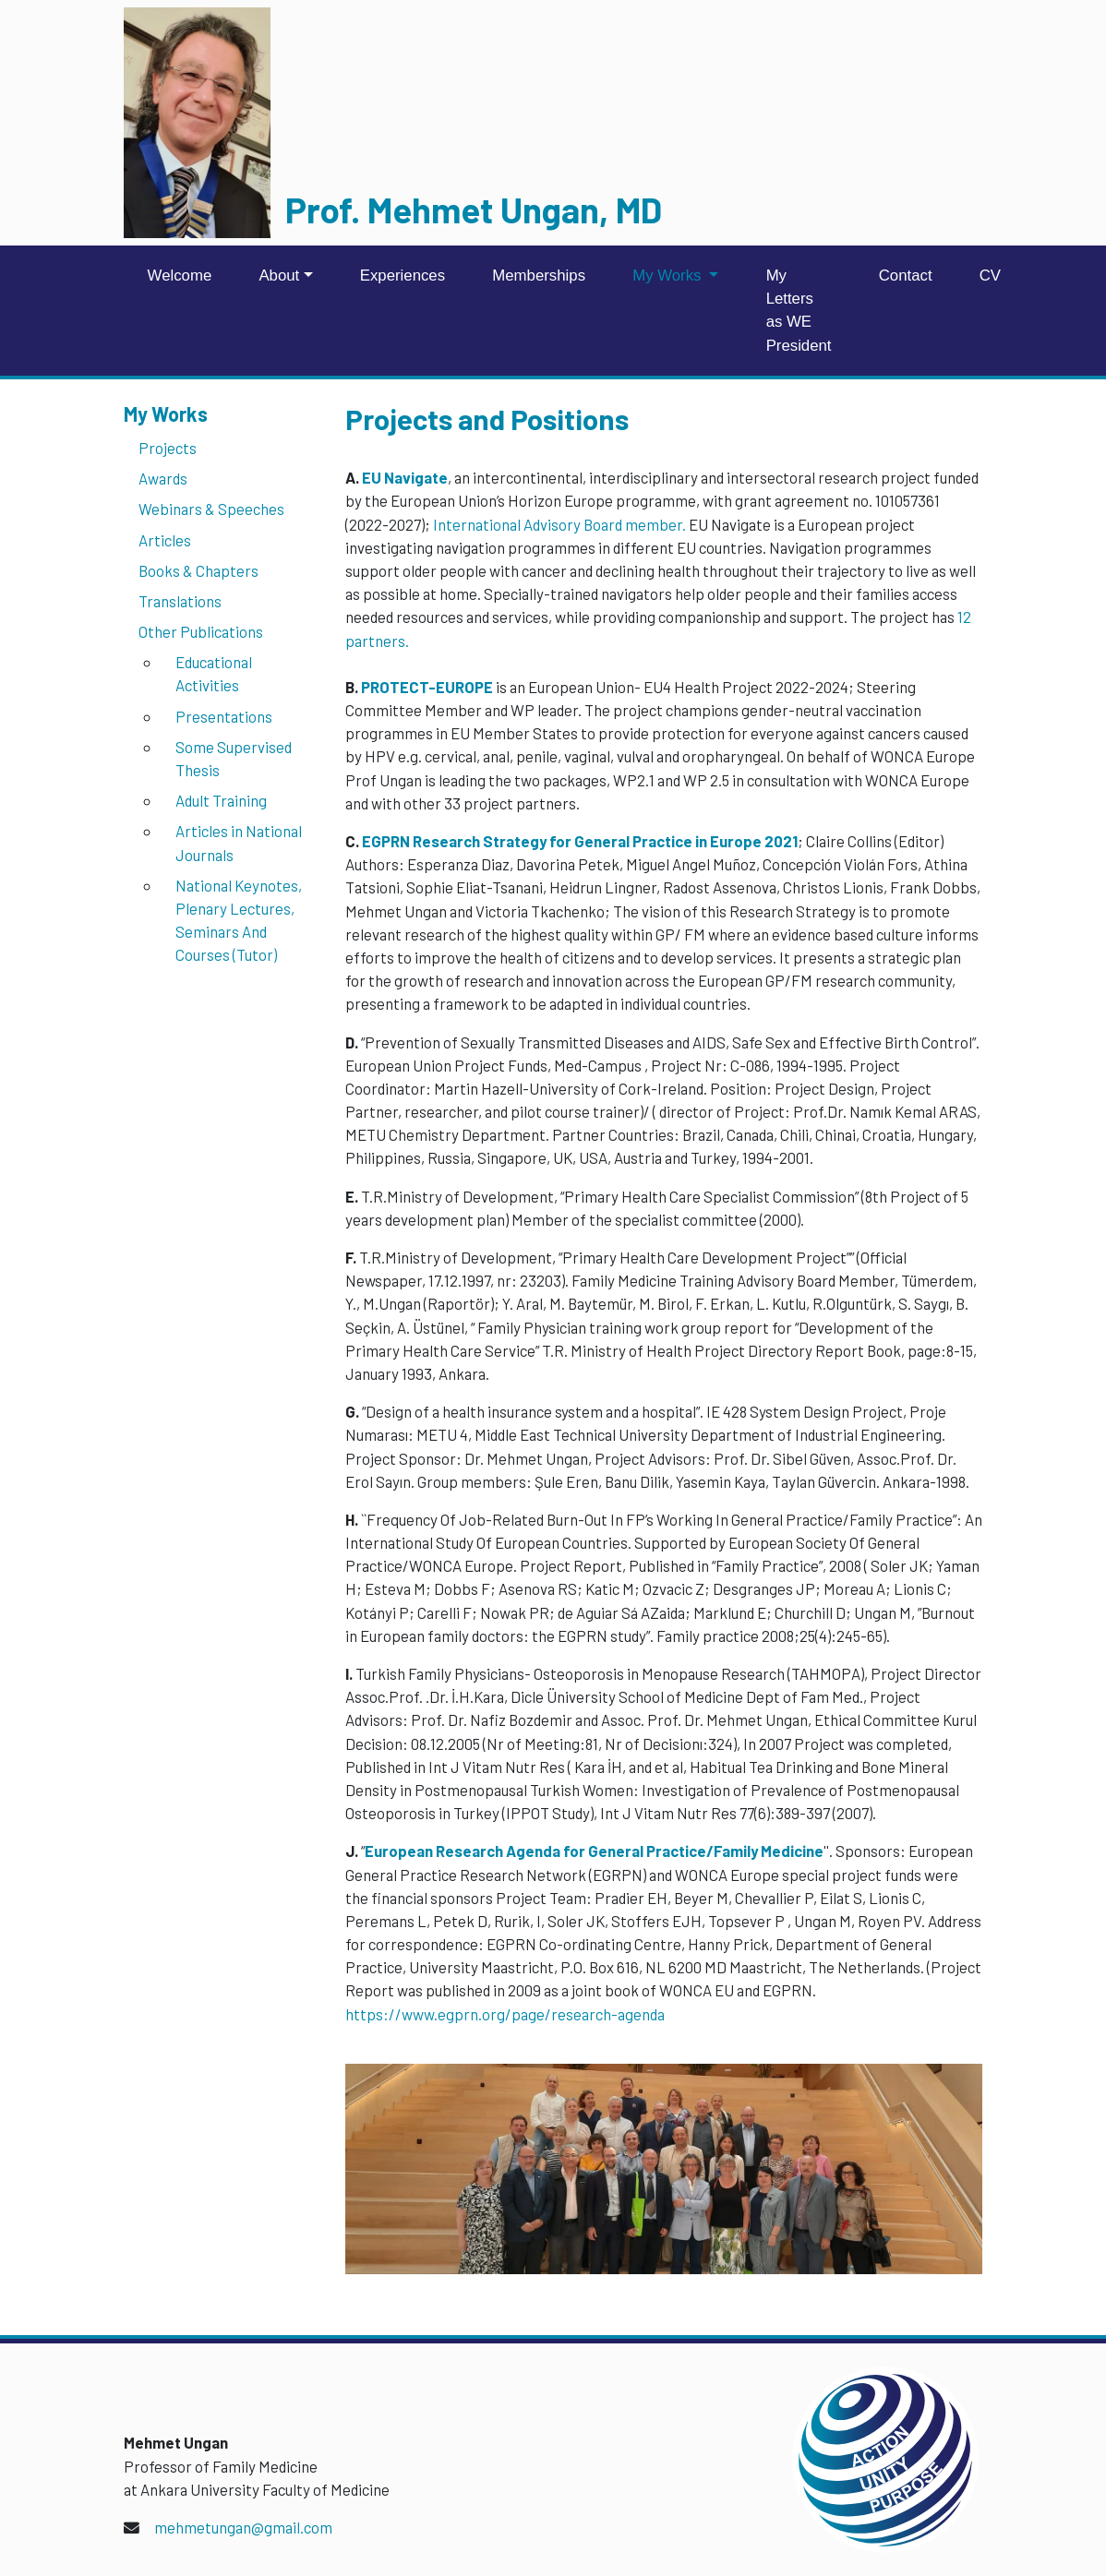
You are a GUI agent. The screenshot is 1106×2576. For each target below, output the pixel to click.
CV (990, 275)
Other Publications (200, 631)
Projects (167, 447)
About (278, 275)
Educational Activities (213, 673)
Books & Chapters (198, 570)
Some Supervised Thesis (233, 758)
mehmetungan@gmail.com (243, 2527)
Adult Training (221, 800)
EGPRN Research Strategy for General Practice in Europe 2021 (580, 841)
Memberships (538, 275)
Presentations (223, 716)
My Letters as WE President (799, 310)
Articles (164, 540)
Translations (180, 601)
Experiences (402, 275)
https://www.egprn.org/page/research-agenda (505, 2014)
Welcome (180, 275)
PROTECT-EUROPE (427, 686)
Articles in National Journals (238, 842)
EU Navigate (405, 477)
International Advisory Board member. (559, 524)
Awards (162, 478)
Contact (905, 275)
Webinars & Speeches (211, 508)
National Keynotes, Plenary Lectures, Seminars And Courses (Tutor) (238, 920)
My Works (668, 275)
